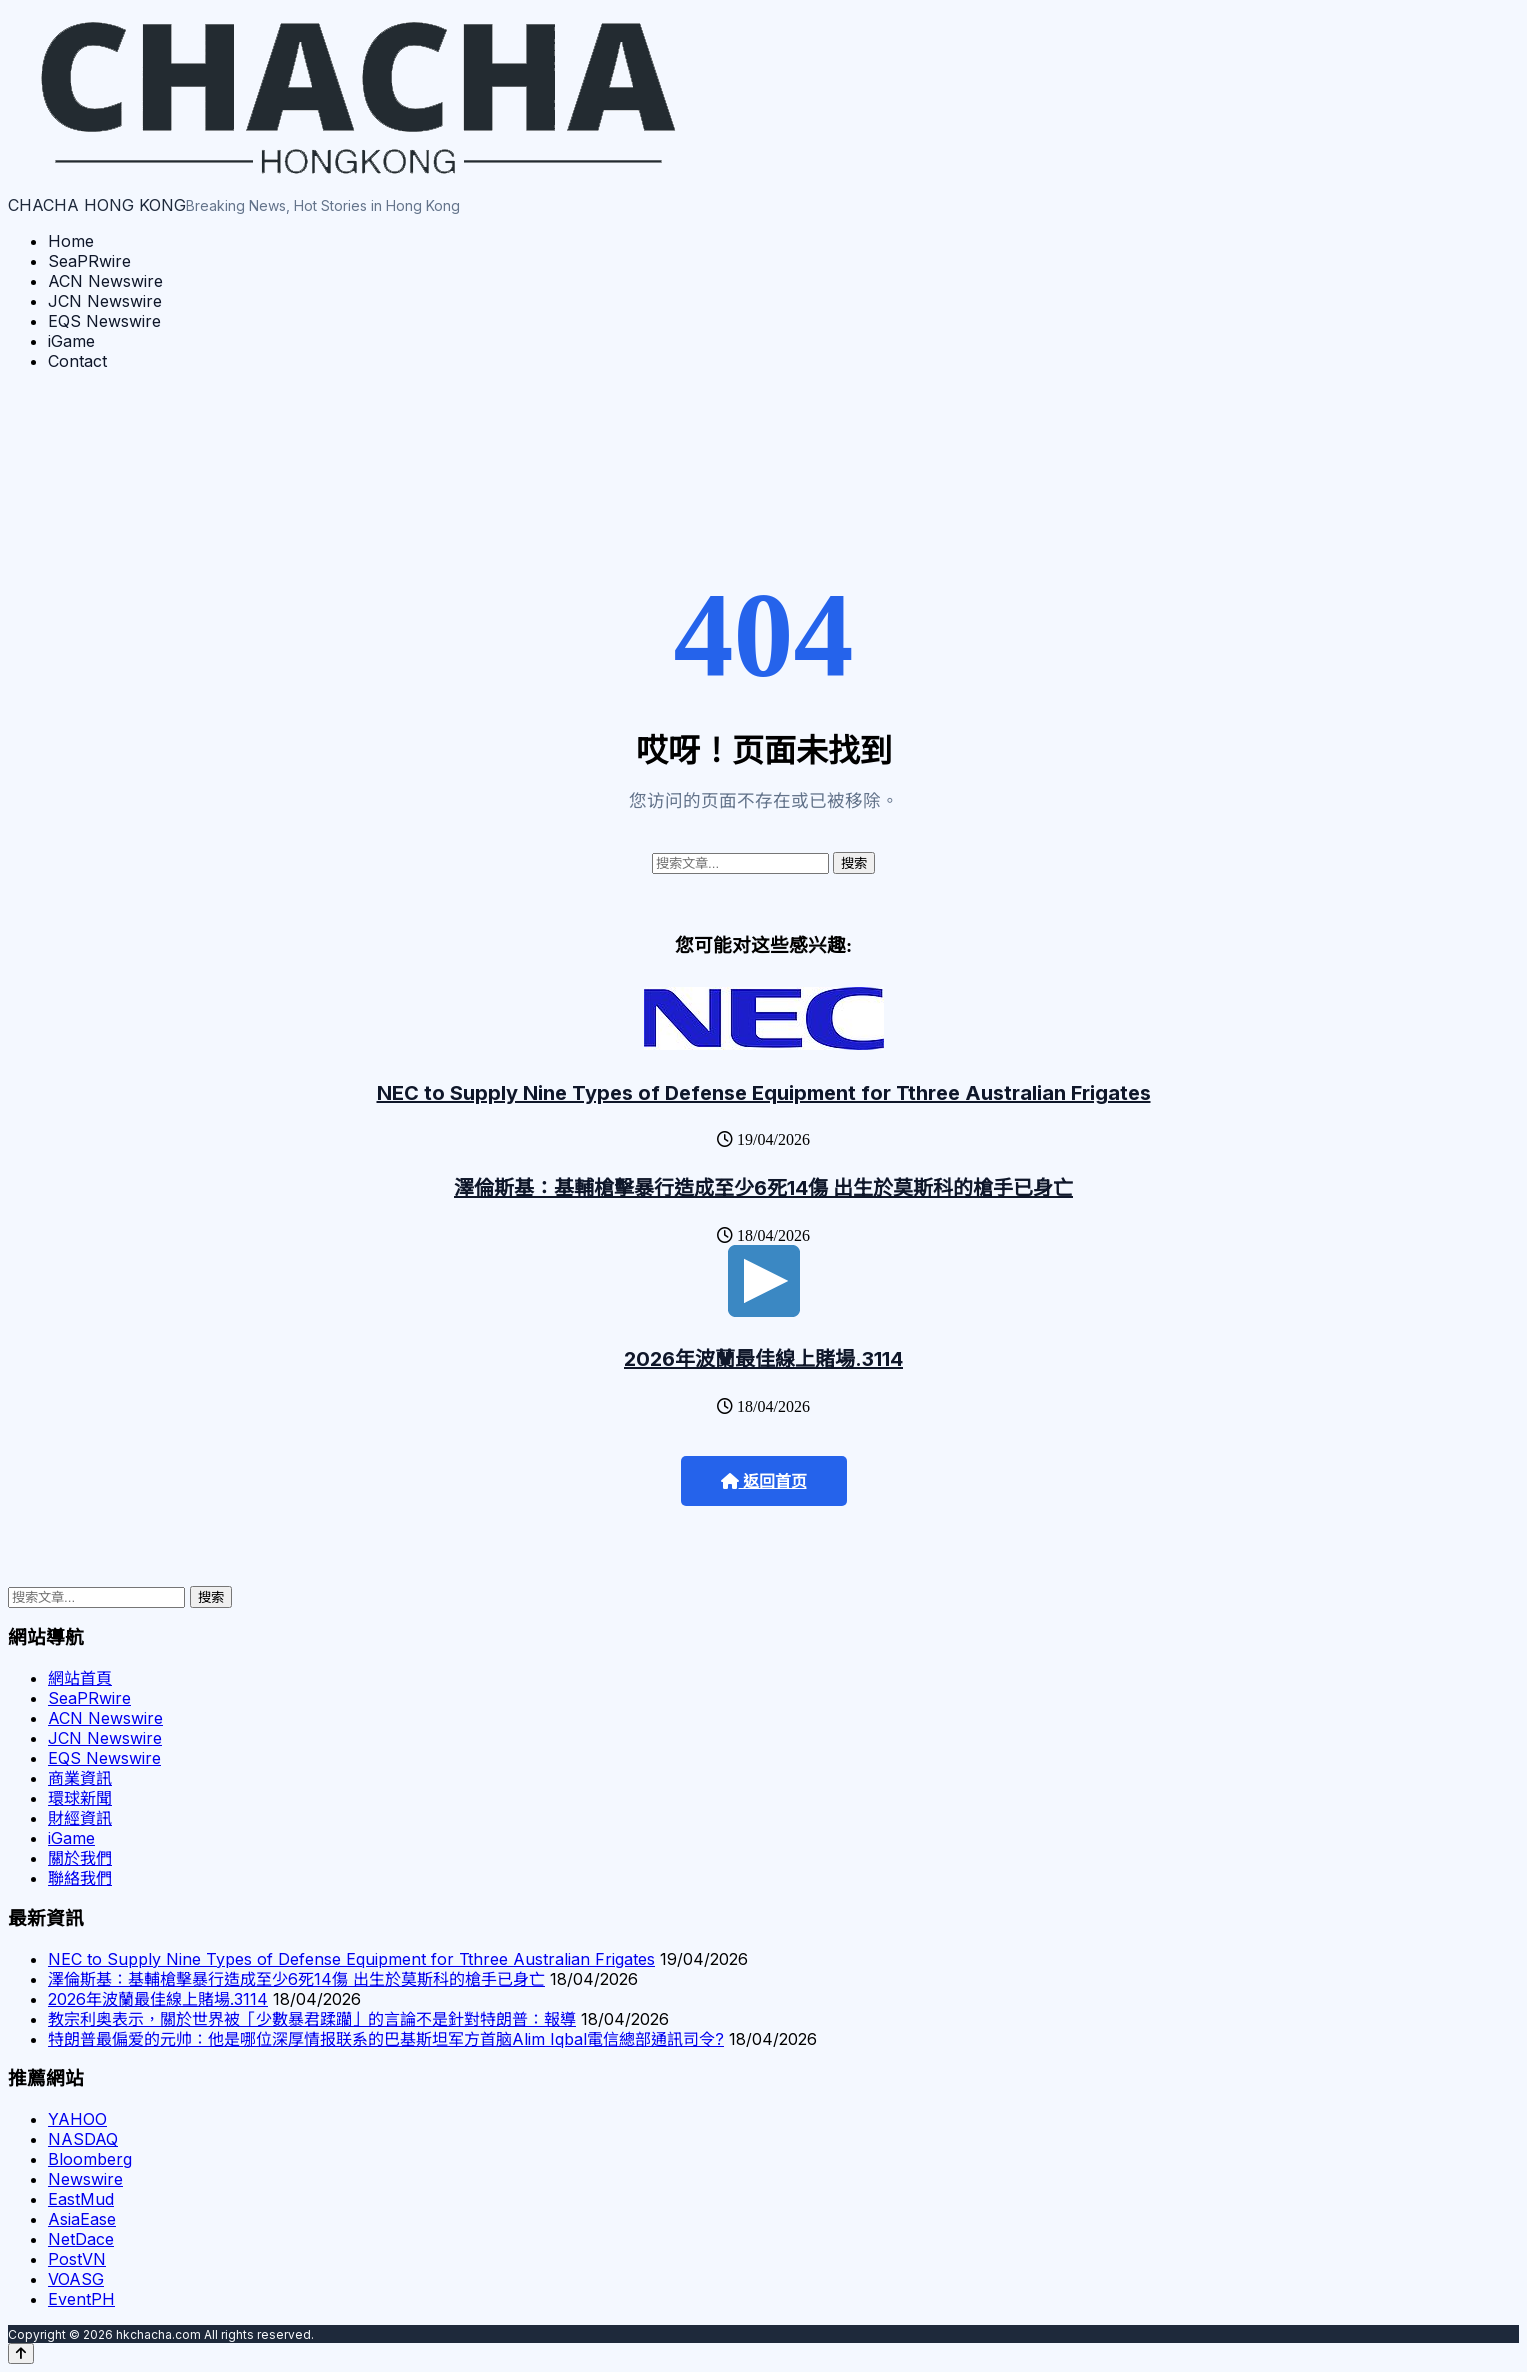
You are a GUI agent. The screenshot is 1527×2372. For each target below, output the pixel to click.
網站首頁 (80, 1678)
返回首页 (764, 1481)
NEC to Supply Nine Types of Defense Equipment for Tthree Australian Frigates (764, 1093)
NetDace (81, 2239)
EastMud (81, 2199)
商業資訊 (80, 1778)
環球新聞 (80, 1798)
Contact (77, 361)
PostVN (77, 2259)
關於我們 (80, 1858)
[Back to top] (21, 2353)
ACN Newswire (105, 281)
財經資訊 (80, 1818)
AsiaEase (82, 2219)
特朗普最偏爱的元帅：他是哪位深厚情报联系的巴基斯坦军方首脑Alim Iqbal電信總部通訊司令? (386, 2039)
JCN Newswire (105, 301)
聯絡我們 (80, 1878)
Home (71, 241)
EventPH (81, 2299)
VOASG (76, 2279)
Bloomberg (90, 2159)
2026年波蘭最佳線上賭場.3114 (763, 1359)
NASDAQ (83, 2139)
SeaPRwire (89, 261)
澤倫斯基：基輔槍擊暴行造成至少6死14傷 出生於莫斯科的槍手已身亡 (763, 1188)
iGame (71, 341)
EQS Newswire (104, 321)
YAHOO (77, 2119)
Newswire (85, 2179)
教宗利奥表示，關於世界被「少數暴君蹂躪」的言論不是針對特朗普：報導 (312, 2019)
